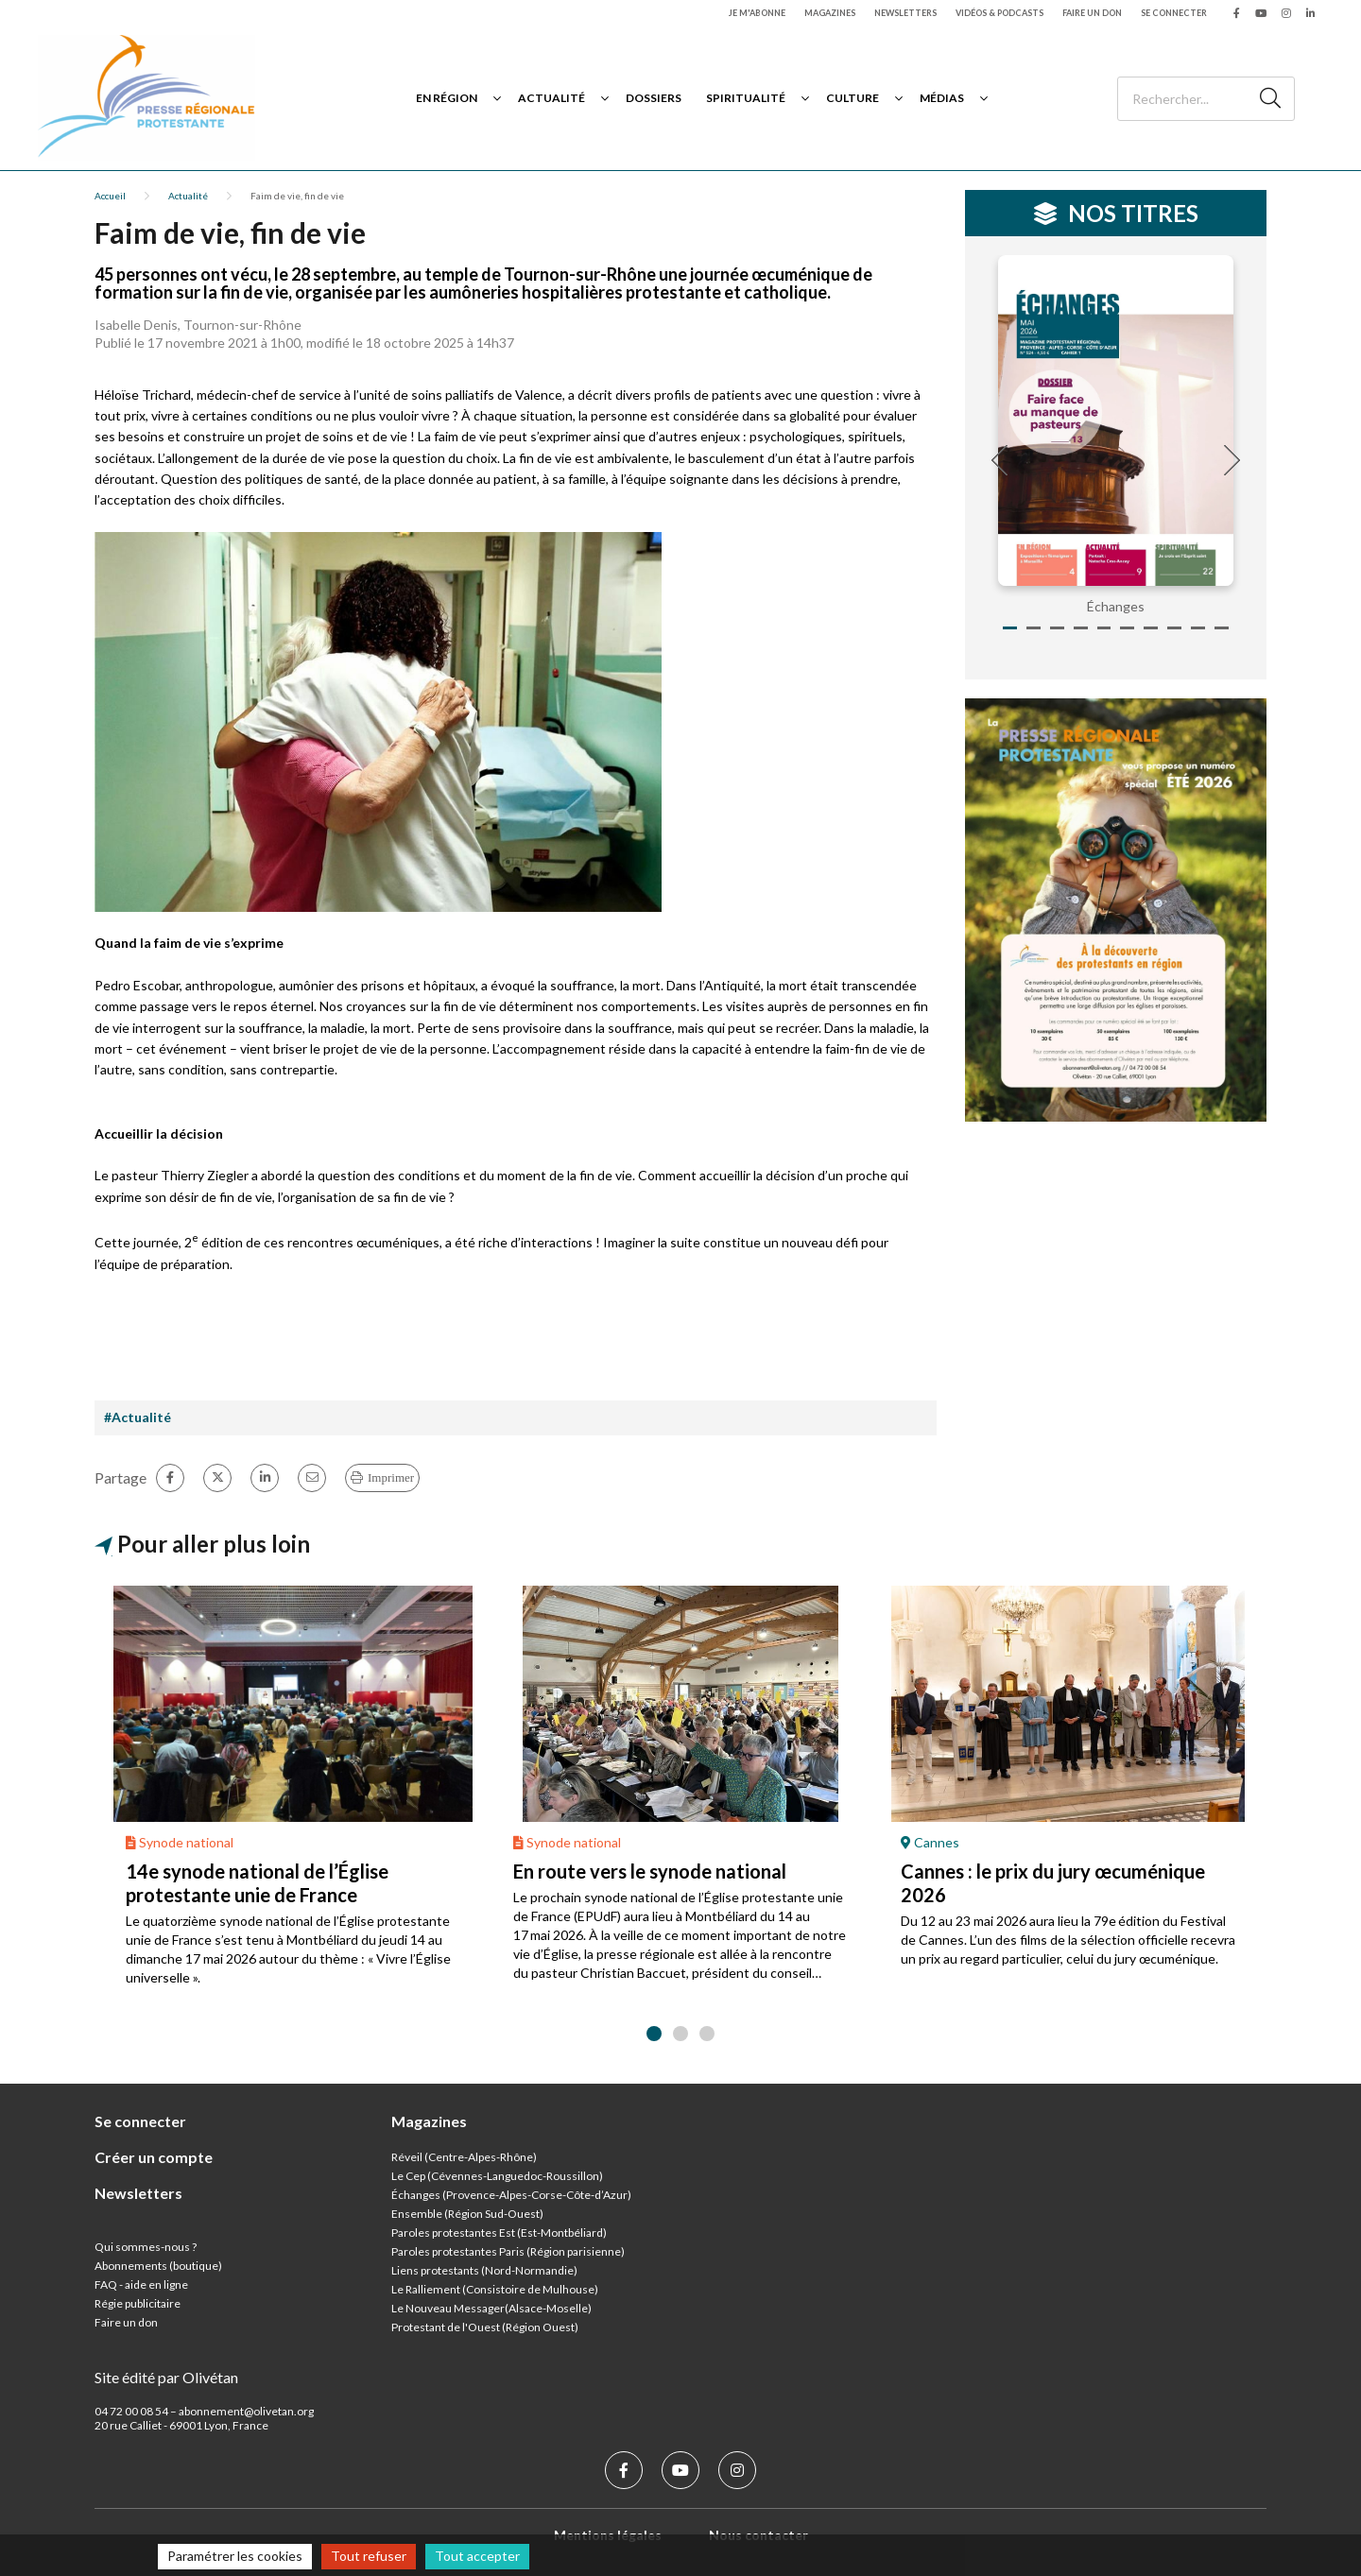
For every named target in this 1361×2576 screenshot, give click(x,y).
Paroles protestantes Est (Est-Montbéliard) (499, 2232)
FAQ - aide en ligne (141, 2284)
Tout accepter (477, 2556)
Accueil (110, 195)
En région (446, 98)
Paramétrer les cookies (234, 2556)
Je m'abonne (757, 13)
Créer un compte (154, 2157)
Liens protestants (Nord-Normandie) (484, 2270)
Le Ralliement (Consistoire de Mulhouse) (494, 2289)
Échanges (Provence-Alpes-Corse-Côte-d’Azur (509, 2195)
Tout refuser (368, 2556)
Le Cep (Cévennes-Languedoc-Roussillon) (497, 2176)
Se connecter (1174, 13)
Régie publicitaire (138, 2303)
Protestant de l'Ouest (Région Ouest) (484, 2327)
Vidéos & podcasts (999, 13)
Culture (852, 98)
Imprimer (391, 1477)
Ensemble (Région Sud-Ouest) (467, 2214)
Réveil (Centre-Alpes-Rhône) (464, 2157)
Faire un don (1092, 13)
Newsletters (905, 13)
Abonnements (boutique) (158, 2265)
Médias (942, 98)
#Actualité (137, 1417)
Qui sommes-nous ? (146, 2247)
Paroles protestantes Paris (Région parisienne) (508, 2251)
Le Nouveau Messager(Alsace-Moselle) (491, 2308)
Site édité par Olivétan (166, 2377)
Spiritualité (745, 98)
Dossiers (653, 98)
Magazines (829, 13)
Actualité (551, 98)
